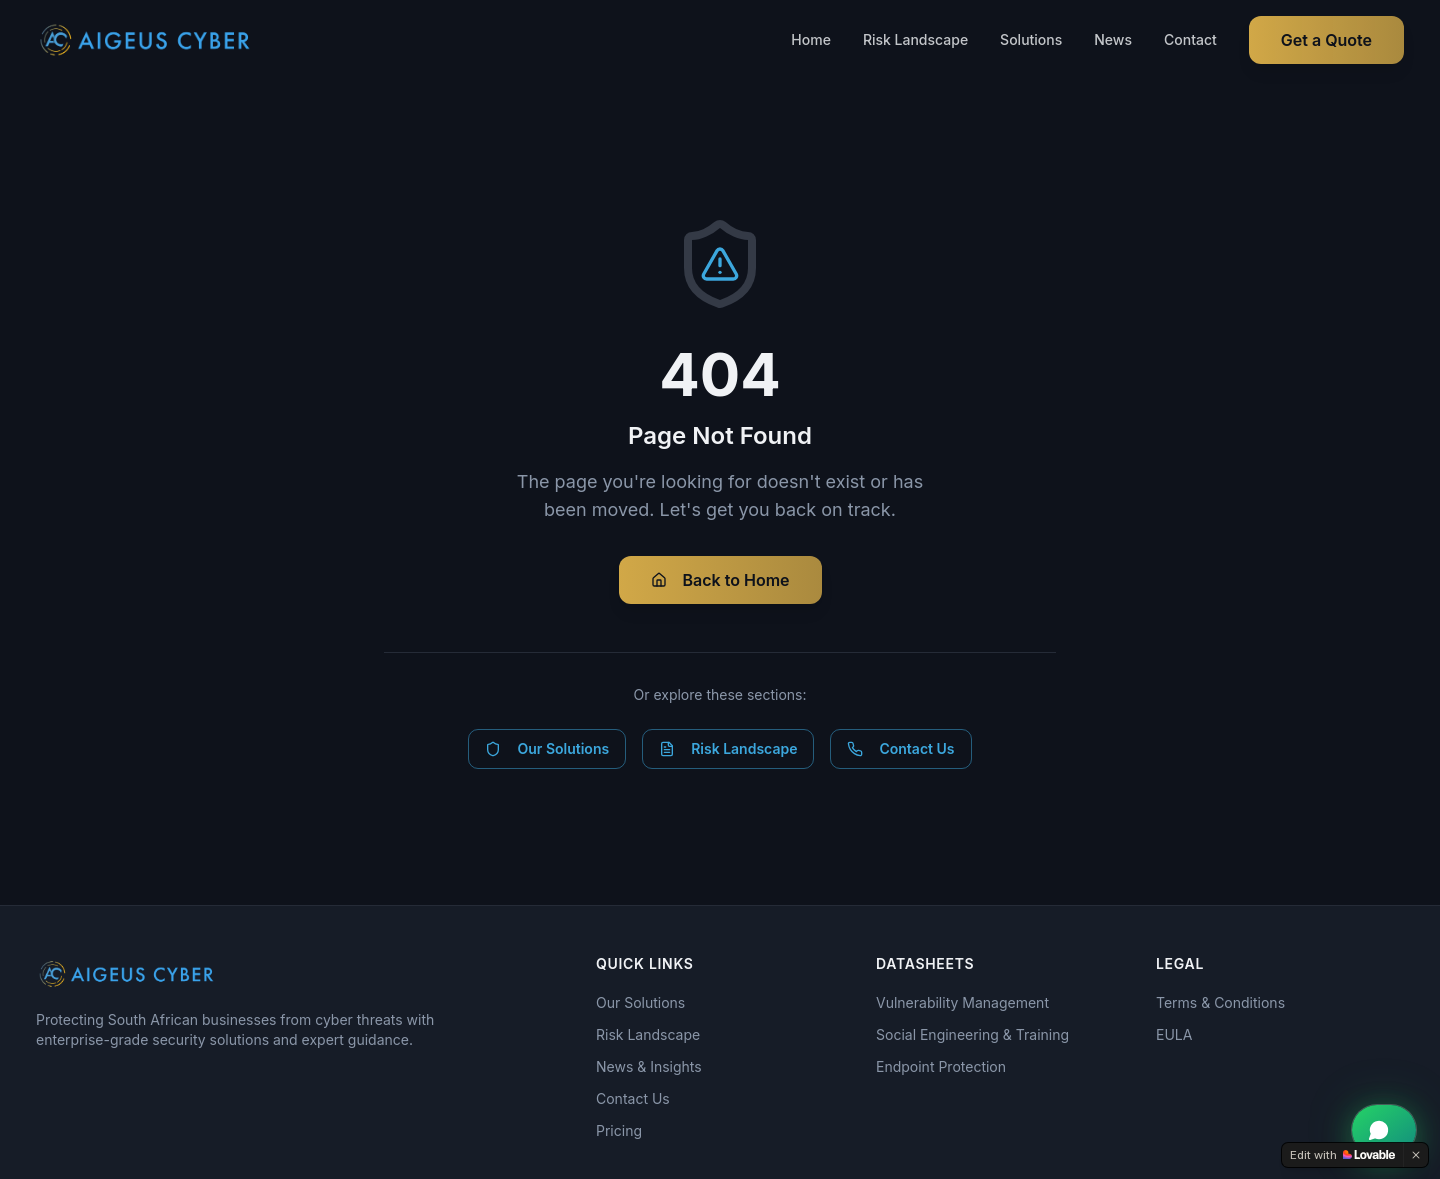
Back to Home (720, 580)
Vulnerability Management (962, 1002)
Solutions (1031, 39)
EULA (1174, 1034)
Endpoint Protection (941, 1066)
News (1113, 39)
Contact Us (900, 748)
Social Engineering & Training (972, 1034)
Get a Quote (1326, 40)
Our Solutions (547, 748)
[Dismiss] (1416, 1155)
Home (811, 39)
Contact (1190, 39)
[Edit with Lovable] (1342, 1155)
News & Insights (649, 1066)
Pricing (619, 1130)
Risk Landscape (915, 39)
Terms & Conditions (1220, 1002)
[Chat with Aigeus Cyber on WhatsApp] (1384, 1130)
